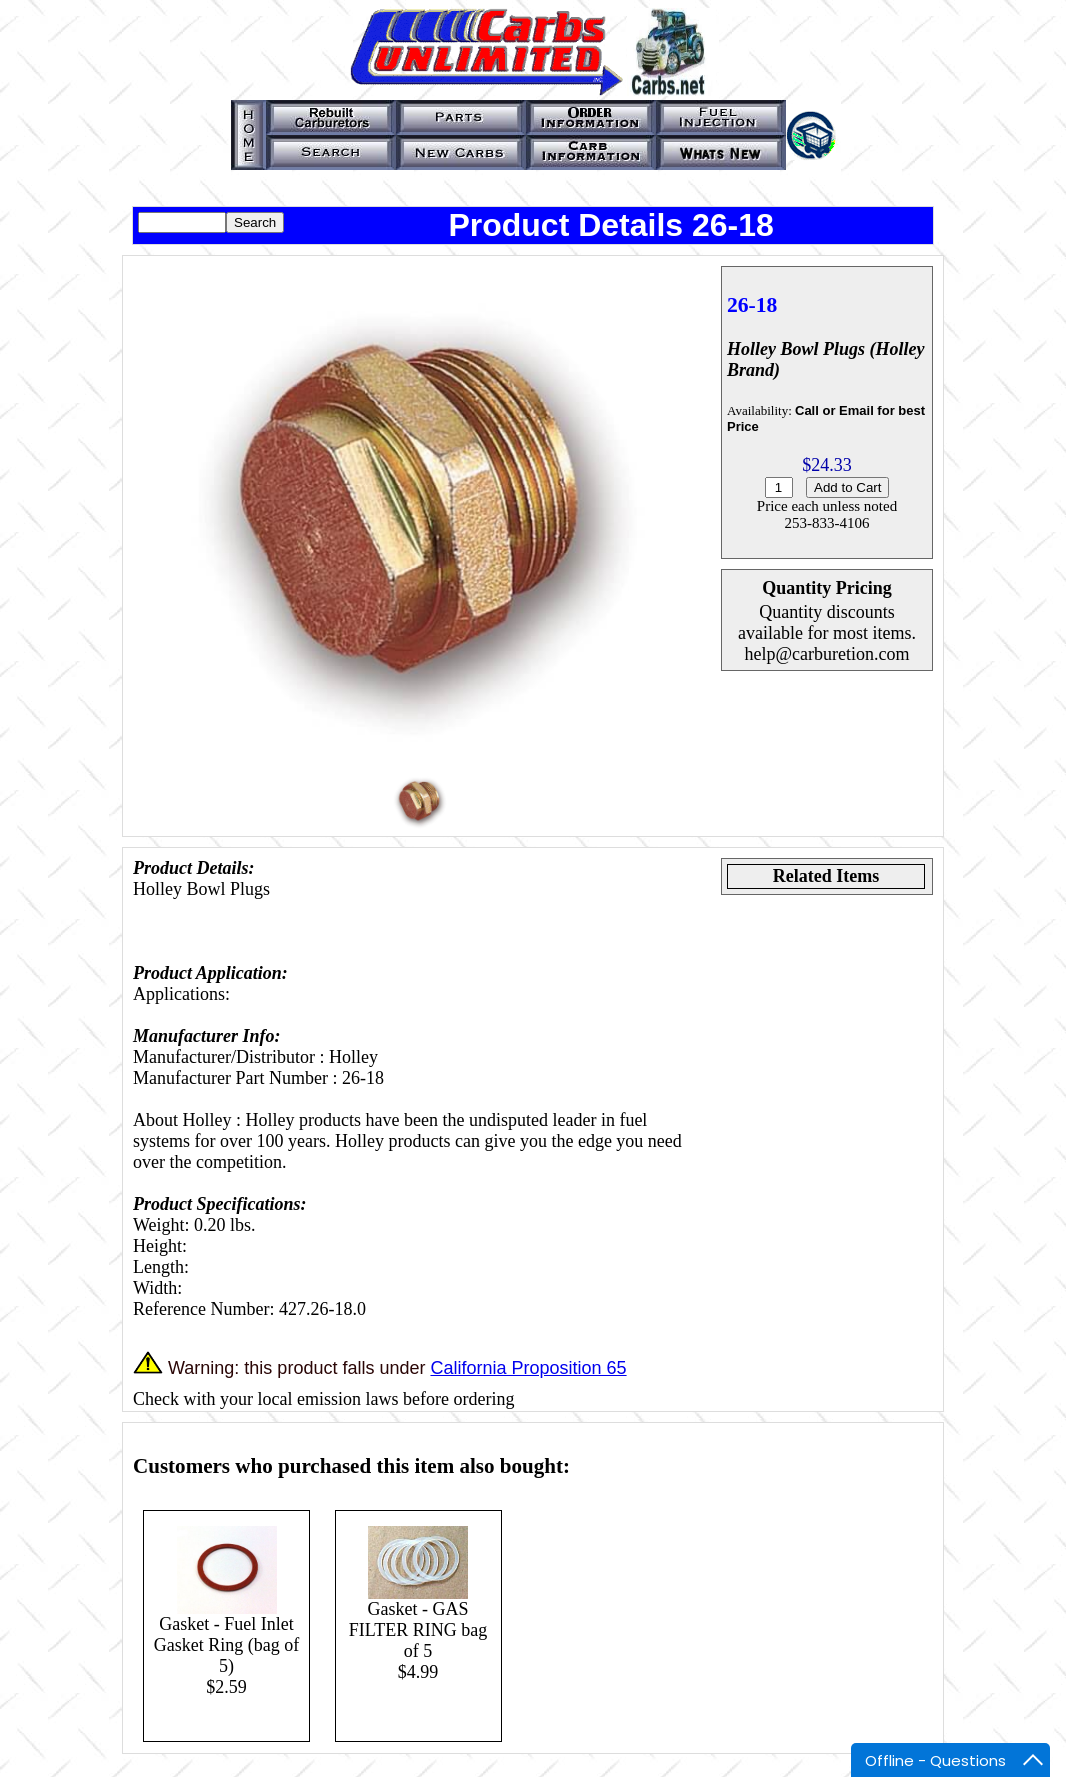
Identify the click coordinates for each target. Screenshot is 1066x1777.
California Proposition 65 (528, 1368)
